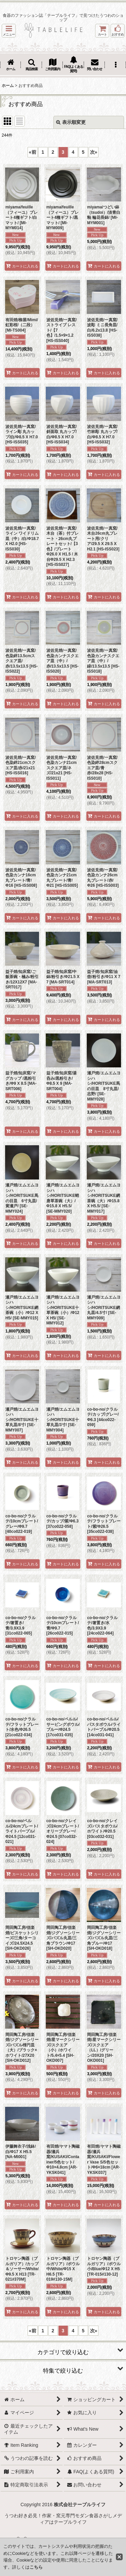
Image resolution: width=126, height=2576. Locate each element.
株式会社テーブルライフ (80, 2504)
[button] (9, 31)
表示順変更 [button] (71, 122)
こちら (36, 2567)
